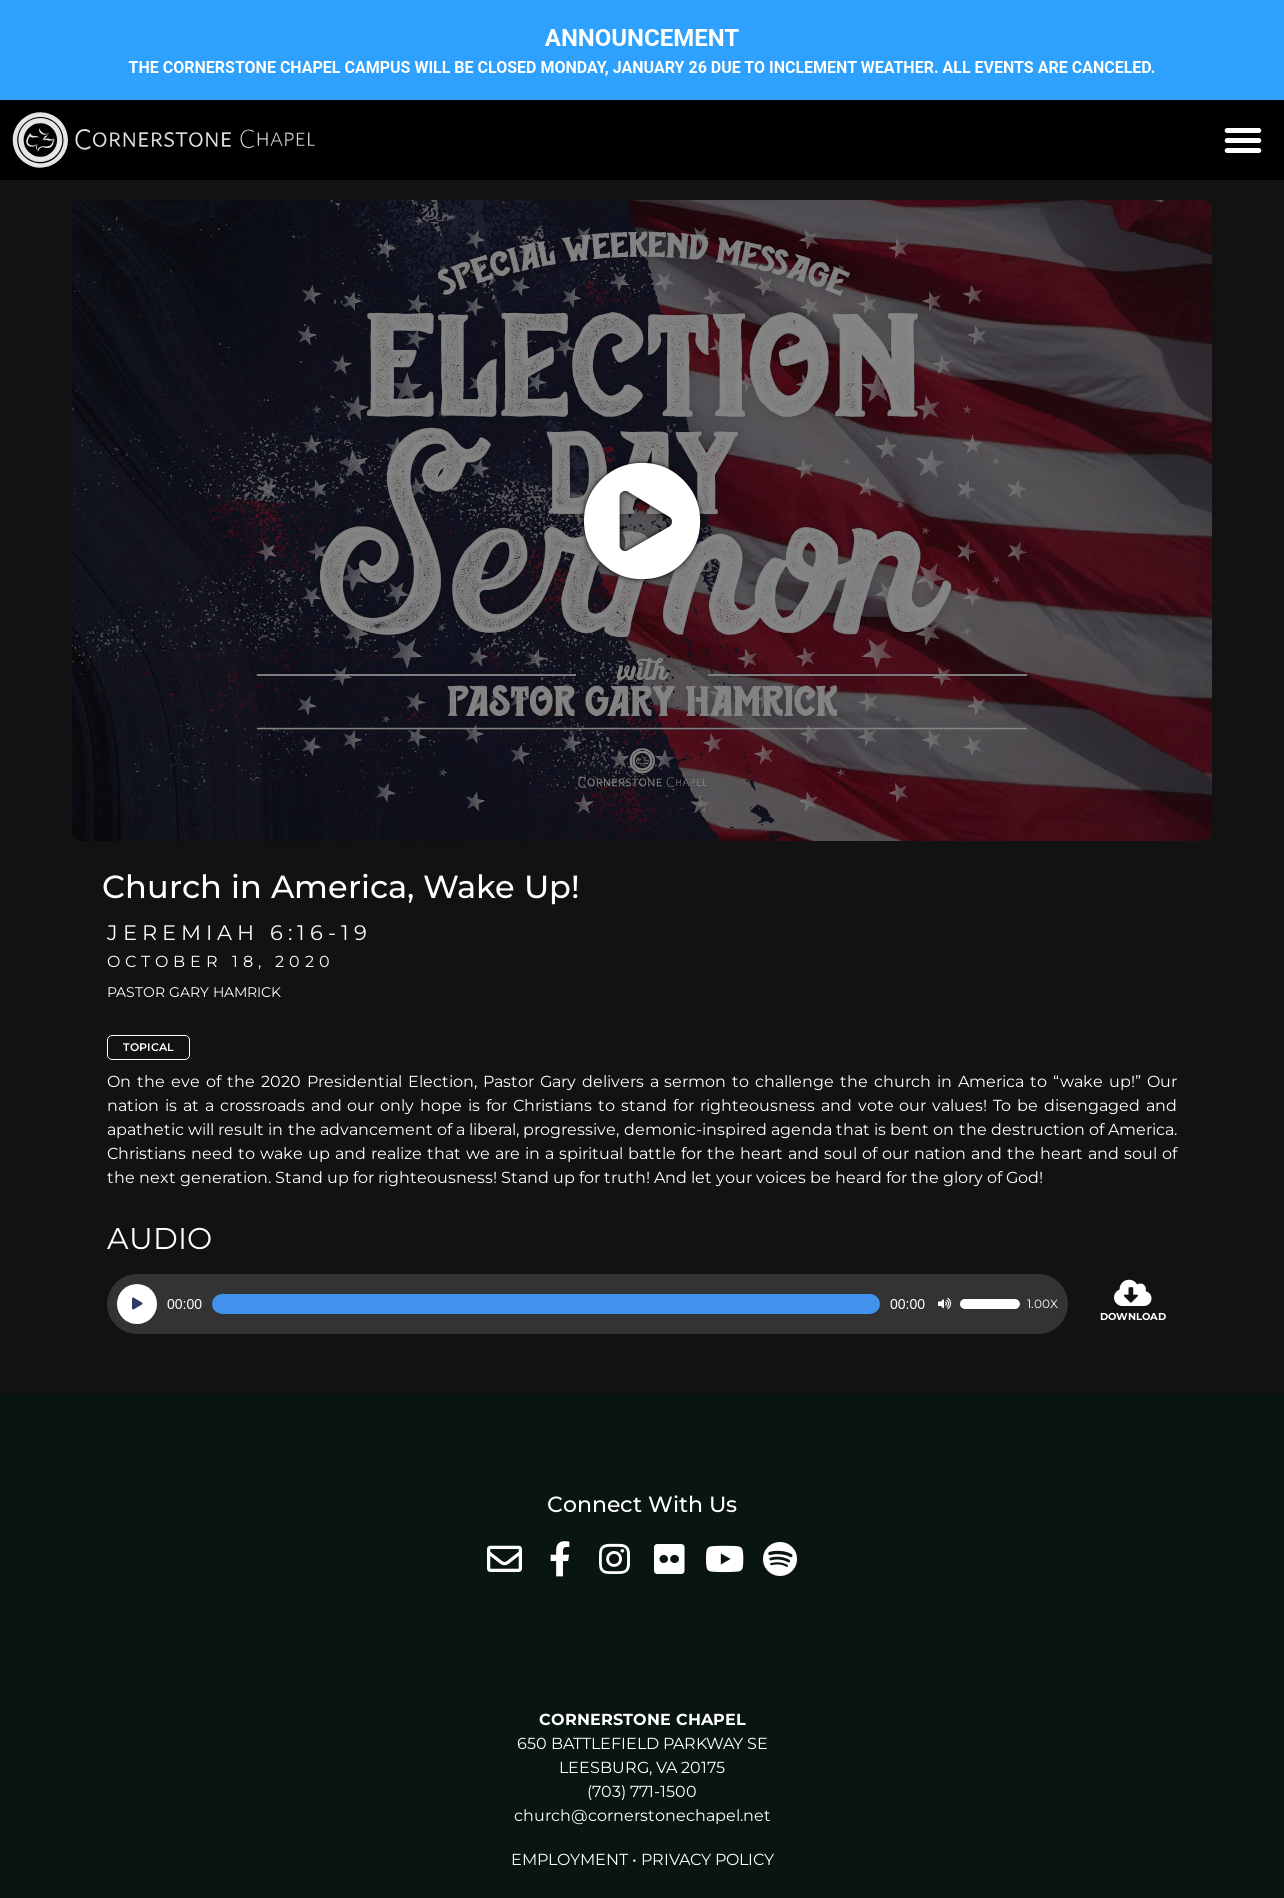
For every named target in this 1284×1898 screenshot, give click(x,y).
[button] (1243, 140)
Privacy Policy (707, 1859)
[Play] (137, 1304)
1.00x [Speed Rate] (1042, 1304)
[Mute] (944, 1304)
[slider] (546, 1304)
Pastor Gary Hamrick (194, 992)
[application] (587, 1304)
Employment (569, 1859)
